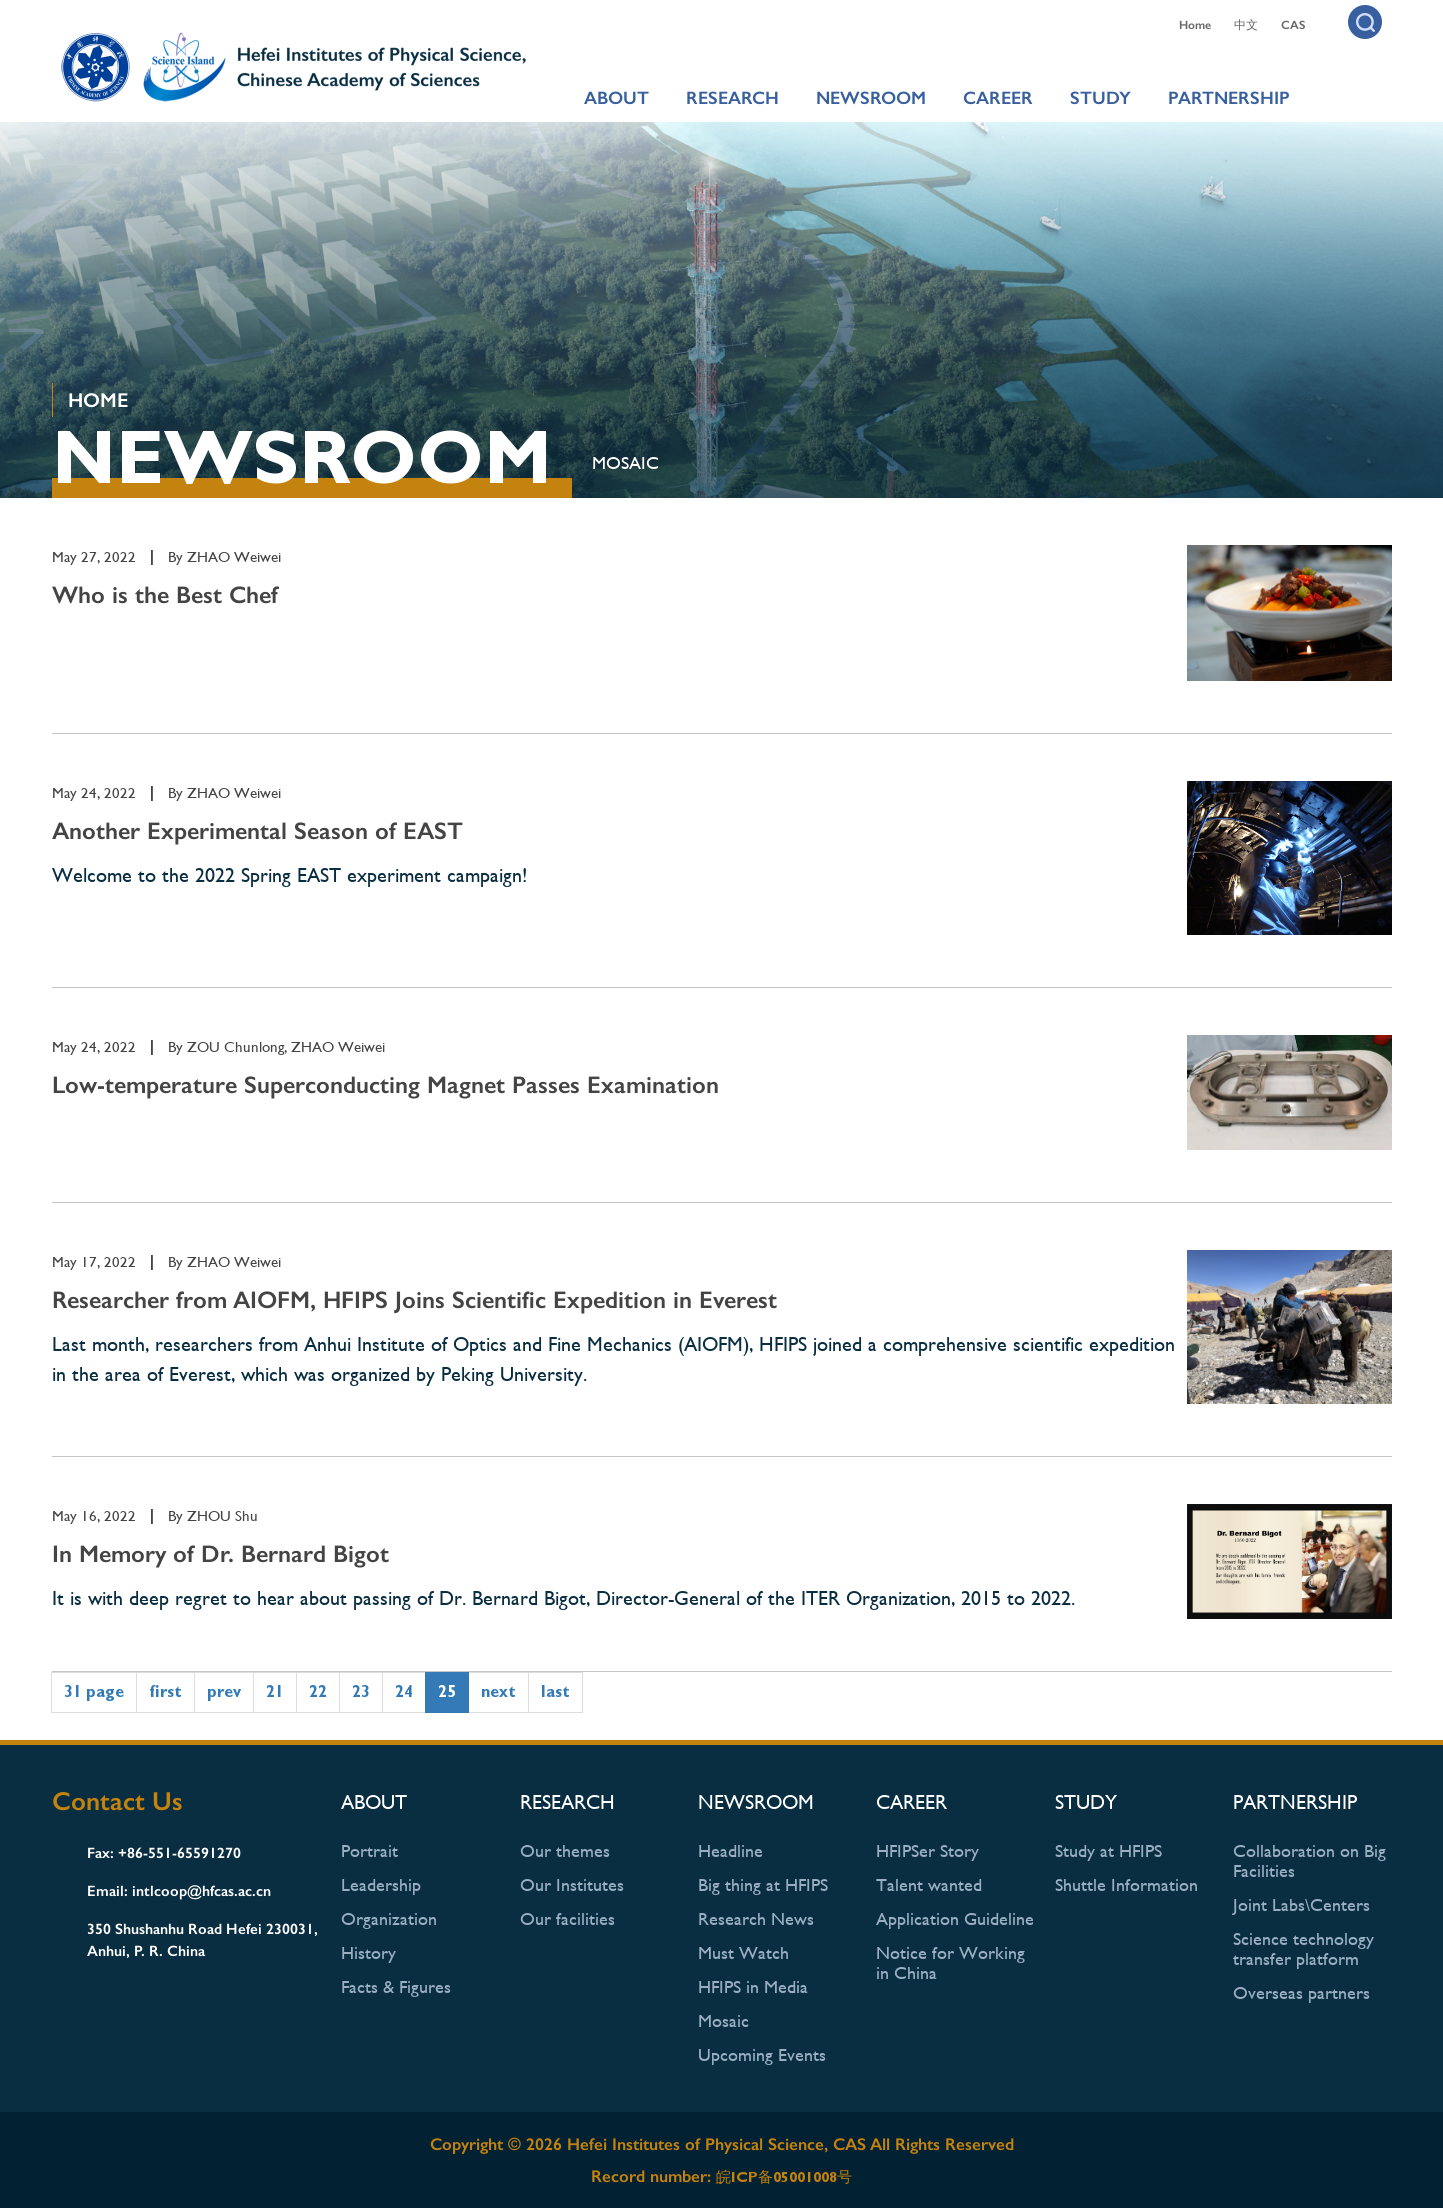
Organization (389, 1918)
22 (318, 1691)
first (165, 1691)
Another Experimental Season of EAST (257, 830)
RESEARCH (732, 98)
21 (275, 1691)
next (498, 1691)
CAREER (998, 98)
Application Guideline (955, 1918)
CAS (1293, 25)
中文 (1246, 25)
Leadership (381, 1884)
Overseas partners (1301, 1992)
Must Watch (743, 1952)
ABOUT (616, 98)
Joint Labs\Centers (1301, 1904)
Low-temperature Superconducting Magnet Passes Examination (385, 1084)
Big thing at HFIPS (763, 1884)
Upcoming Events (762, 2054)
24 (404, 1691)
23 (361, 1691)
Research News (756, 1918)
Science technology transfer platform (1303, 1948)
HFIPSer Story (927, 1850)
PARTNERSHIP (1229, 98)
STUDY (1100, 98)
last (555, 1691)
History (368, 1952)
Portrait (369, 1850)
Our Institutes (572, 1884)
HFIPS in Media (753, 1986)
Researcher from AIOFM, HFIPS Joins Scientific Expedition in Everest (414, 1299)
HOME (98, 400)
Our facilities (567, 1918)
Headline (730, 1850)
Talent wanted (929, 1884)
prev (224, 1691)
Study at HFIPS (1108, 1850)
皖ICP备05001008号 (784, 2177)
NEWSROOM (871, 98)
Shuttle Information (1126, 1884)
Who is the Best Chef (165, 594)
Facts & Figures (396, 1986)
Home (1195, 25)
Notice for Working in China (950, 1962)
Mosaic (625, 462)
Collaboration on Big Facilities (1309, 1860)
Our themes (565, 1850)
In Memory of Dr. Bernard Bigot (220, 1553)
